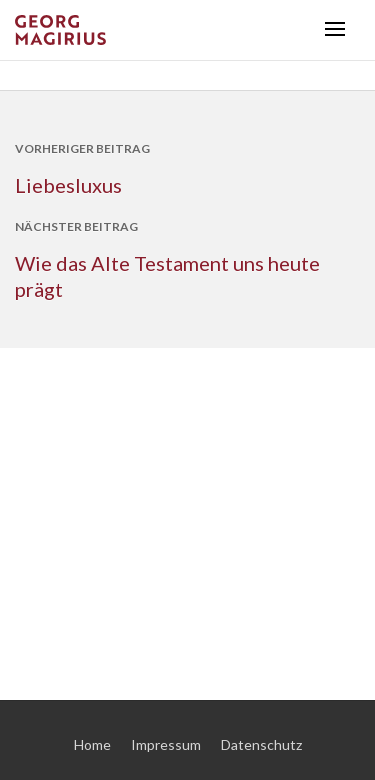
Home (92, 744)
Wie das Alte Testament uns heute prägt (167, 276)
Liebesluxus (68, 185)
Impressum (166, 744)
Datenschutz (261, 744)
